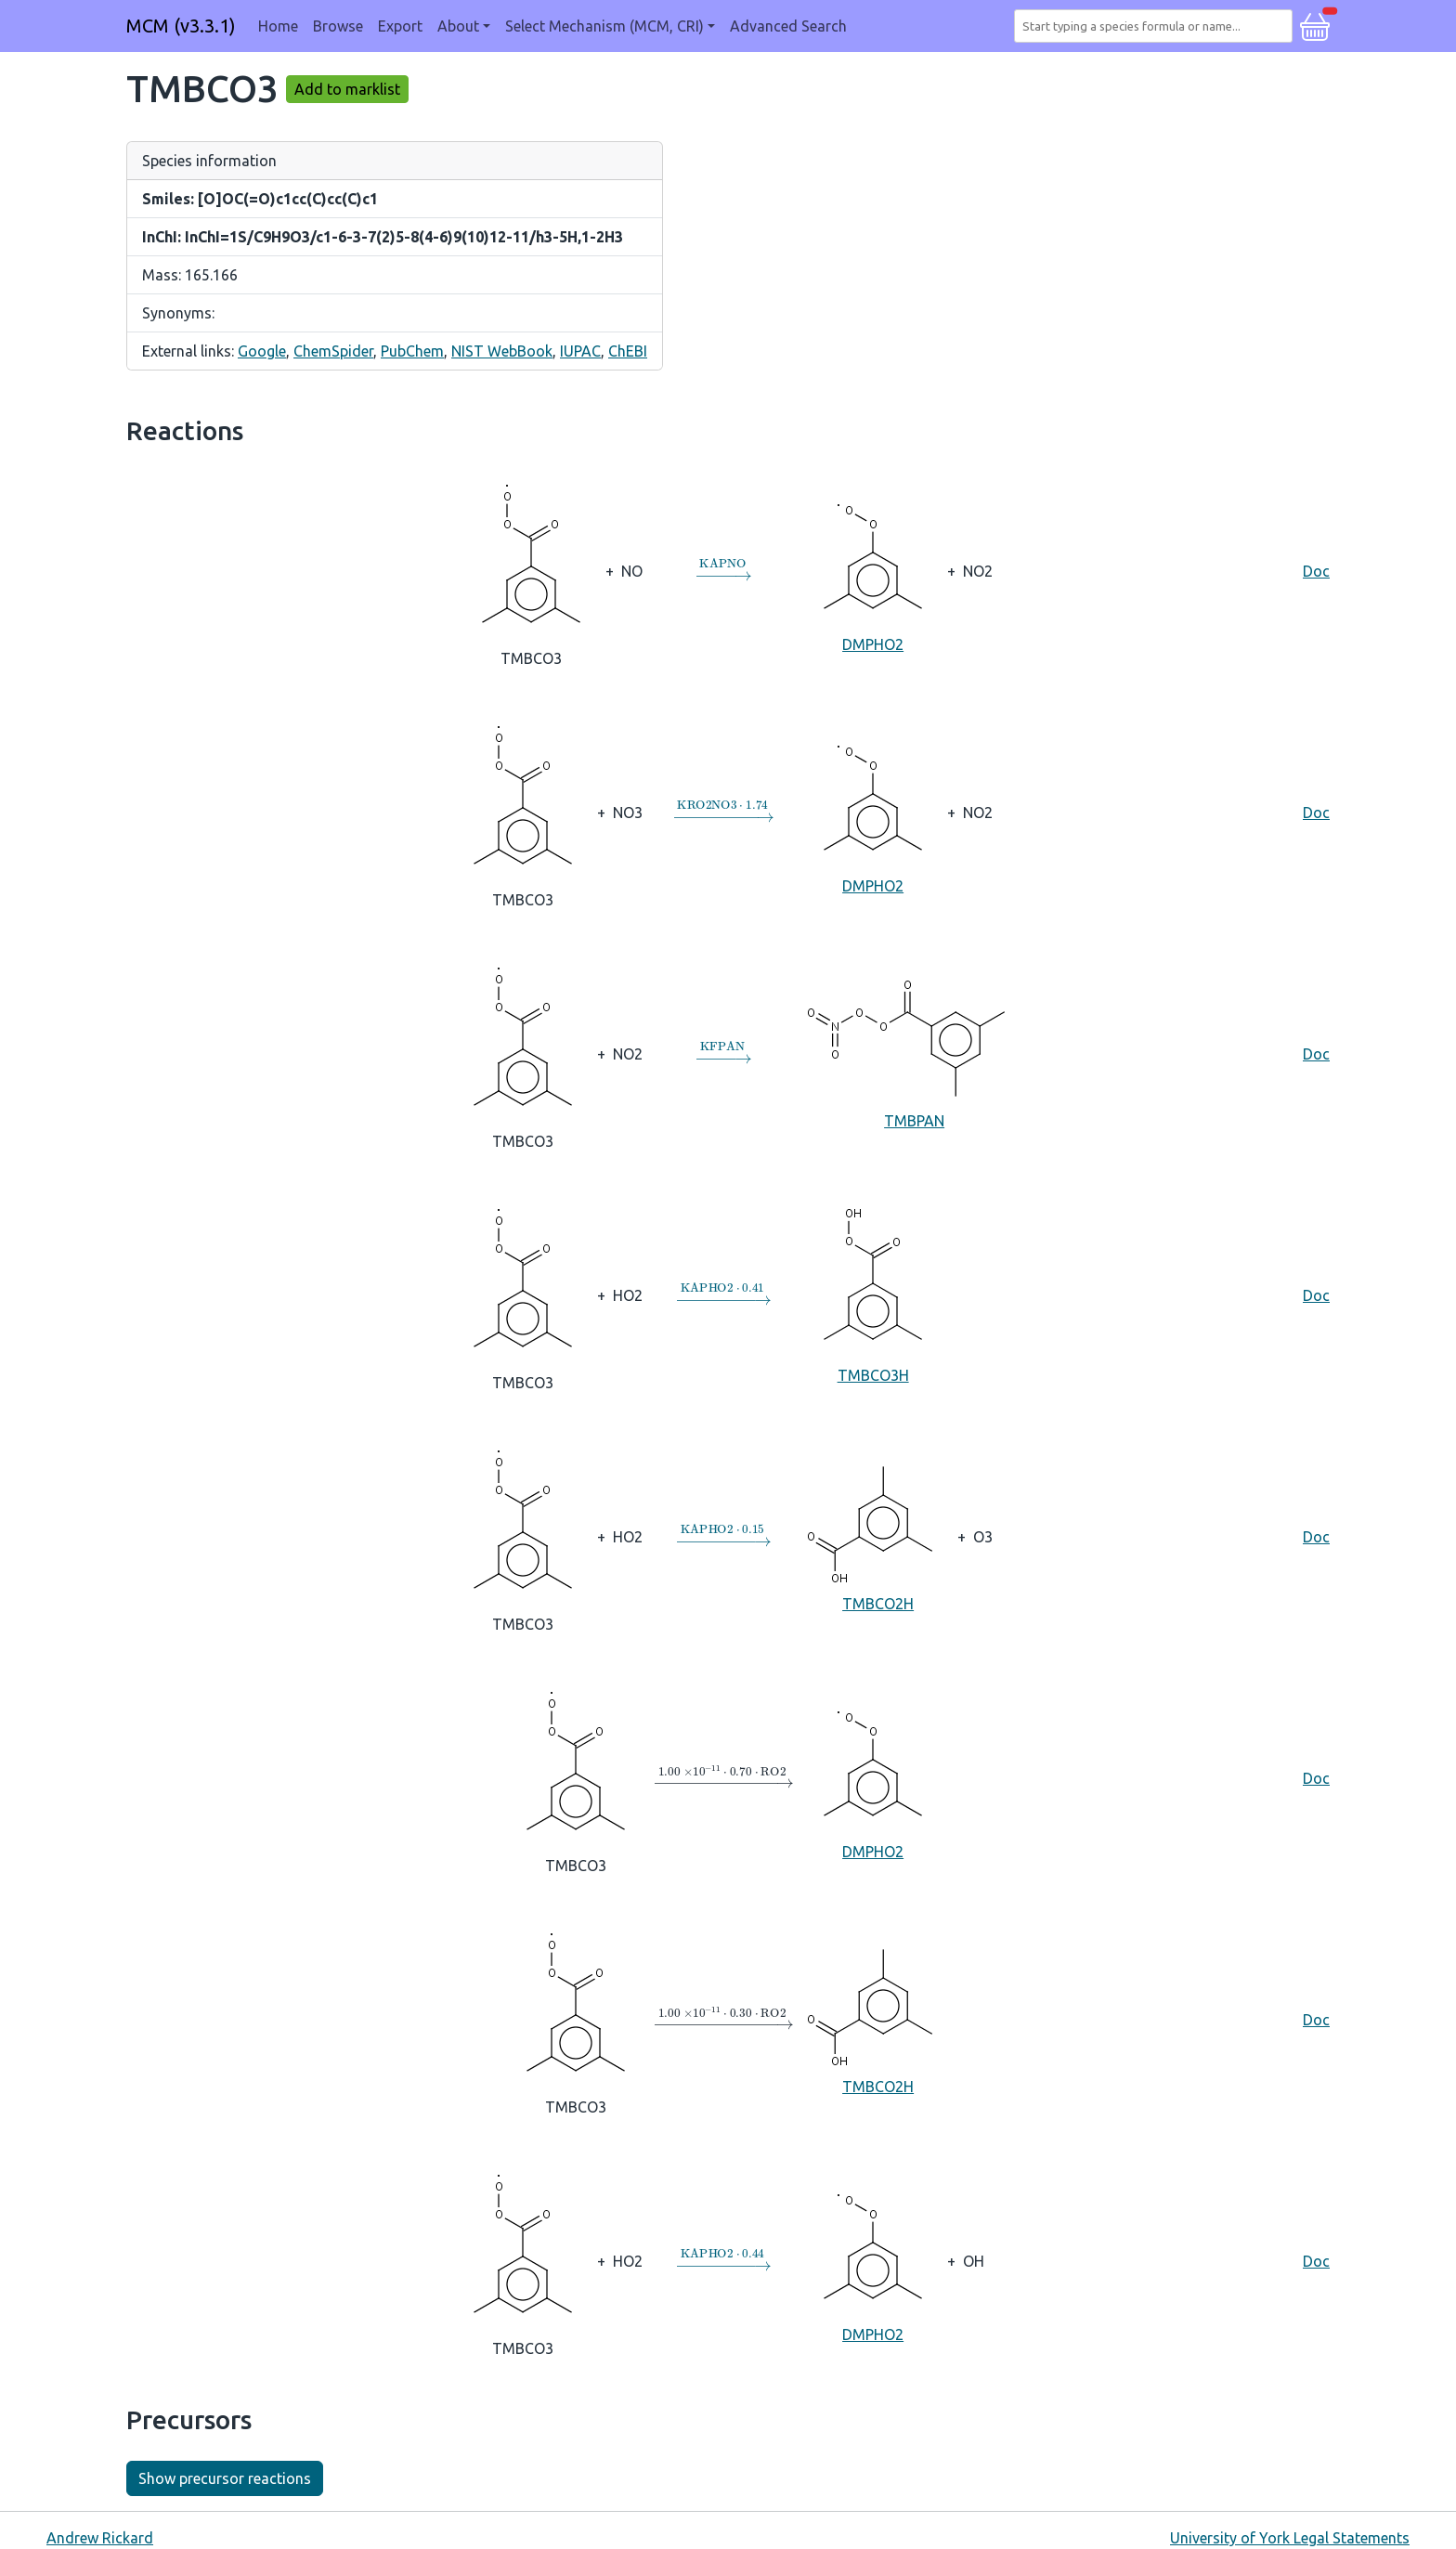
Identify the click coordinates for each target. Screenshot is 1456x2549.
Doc (1316, 571)
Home (278, 26)
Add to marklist (347, 89)
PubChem (412, 351)
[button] (1315, 24)
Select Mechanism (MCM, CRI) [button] (604, 26)
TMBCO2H (878, 1535)
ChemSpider (333, 351)
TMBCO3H (873, 1294)
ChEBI (627, 351)
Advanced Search (788, 26)
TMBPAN (914, 1052)
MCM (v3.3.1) (181, 25)
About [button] (458, 26)
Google (262, 351)
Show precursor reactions (224, 2478)
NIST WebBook (501, 351)
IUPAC (580, 351)
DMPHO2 (873, 570)
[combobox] (1157, 26)
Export (400, 26)
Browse (338, 26)
